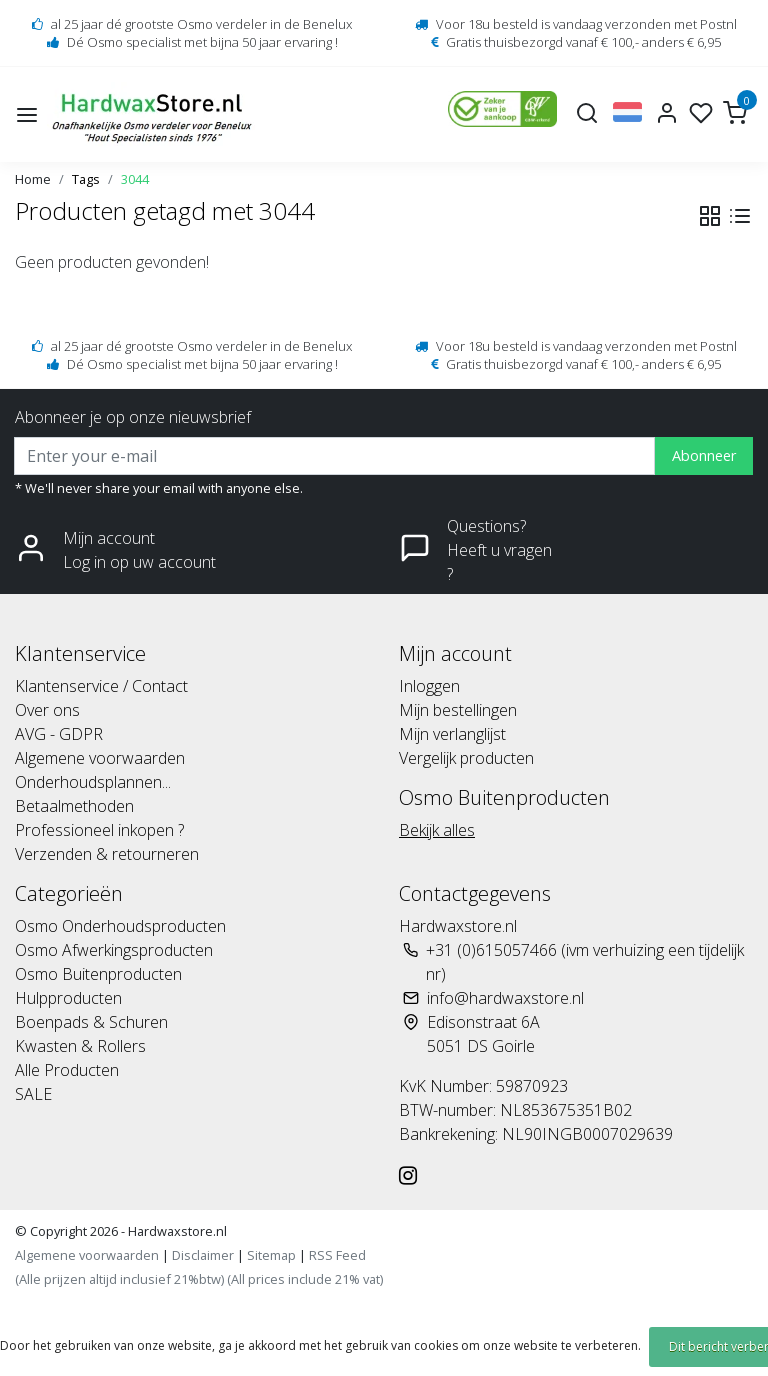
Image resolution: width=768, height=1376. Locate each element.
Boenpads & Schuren (91, 1022)
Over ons (47, 710)
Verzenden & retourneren (107, 854)
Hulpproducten (68, 998)
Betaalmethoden (74, 806)
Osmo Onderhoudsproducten (120, 926)
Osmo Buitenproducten (98, 974)
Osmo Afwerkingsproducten (114, 950)
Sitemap (271, 1255)
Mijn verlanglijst (452, 734)
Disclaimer (203, 1255)
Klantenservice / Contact (101, 686)
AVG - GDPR (59, 734)
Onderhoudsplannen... (93, 782)
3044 (135, 179)
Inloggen (429, 686)
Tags (86, 179)
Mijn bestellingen (458, 710)
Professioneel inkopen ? (99, 830)
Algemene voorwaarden (100, 758)
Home (33, 179)
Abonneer (704, 455)
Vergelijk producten (466, 758)
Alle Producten (67, 1070)
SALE (33, 1094)
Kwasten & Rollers (80, 1046)
